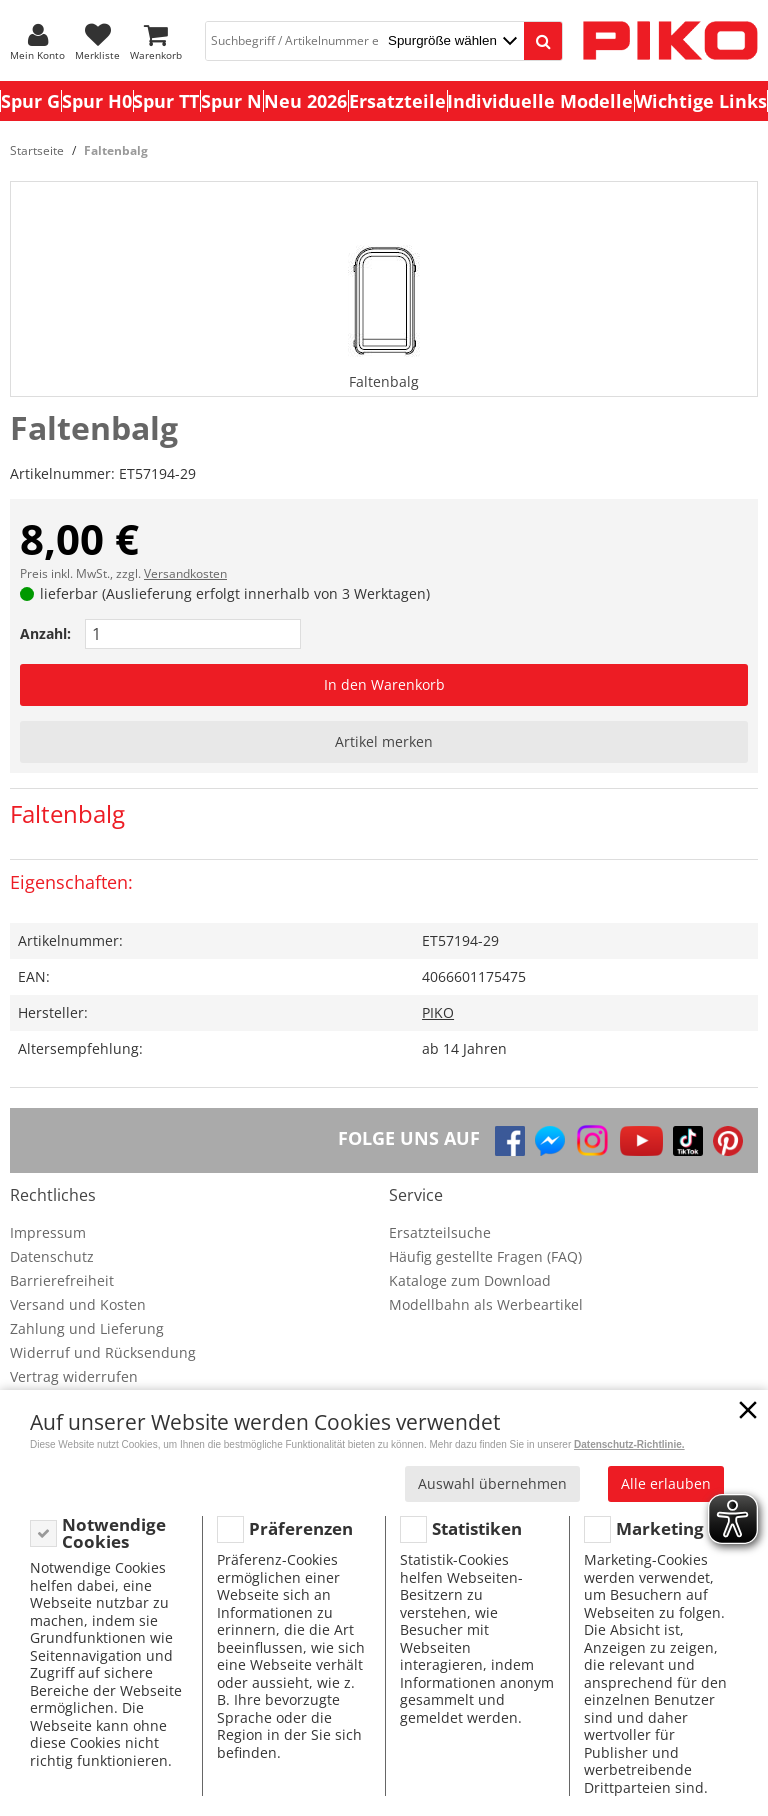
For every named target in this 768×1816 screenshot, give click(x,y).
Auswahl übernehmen (492, 1483)
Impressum (48, 1232)
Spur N (231, 101)
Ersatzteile (397, 101)
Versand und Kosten (78, 1304)
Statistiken (477, 1528)
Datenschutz (52, 1256)
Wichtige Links (701, 101)
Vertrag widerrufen (74, 1376)
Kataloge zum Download (470, 1280)
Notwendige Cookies (114, 1533)
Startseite (37, 150)
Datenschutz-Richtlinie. (629, 1444)
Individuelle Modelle (540, 101)
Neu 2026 (305, 101)
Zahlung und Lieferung (87, 1328)
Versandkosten (185, 573)
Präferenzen (301, 1528)
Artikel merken (384, 741)
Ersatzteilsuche (440, 1232)
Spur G (30, 101)
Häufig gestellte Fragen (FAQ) (485, 1256)
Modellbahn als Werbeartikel (486, 1304)
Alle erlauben (666, 1483)
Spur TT (166, 101)
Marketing (660, 1528)
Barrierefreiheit (62, 1280)
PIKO (438, 1012)
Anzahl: (45, 633)
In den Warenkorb (384, 684)
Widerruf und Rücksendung (103, 1352)
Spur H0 (97, 101)
